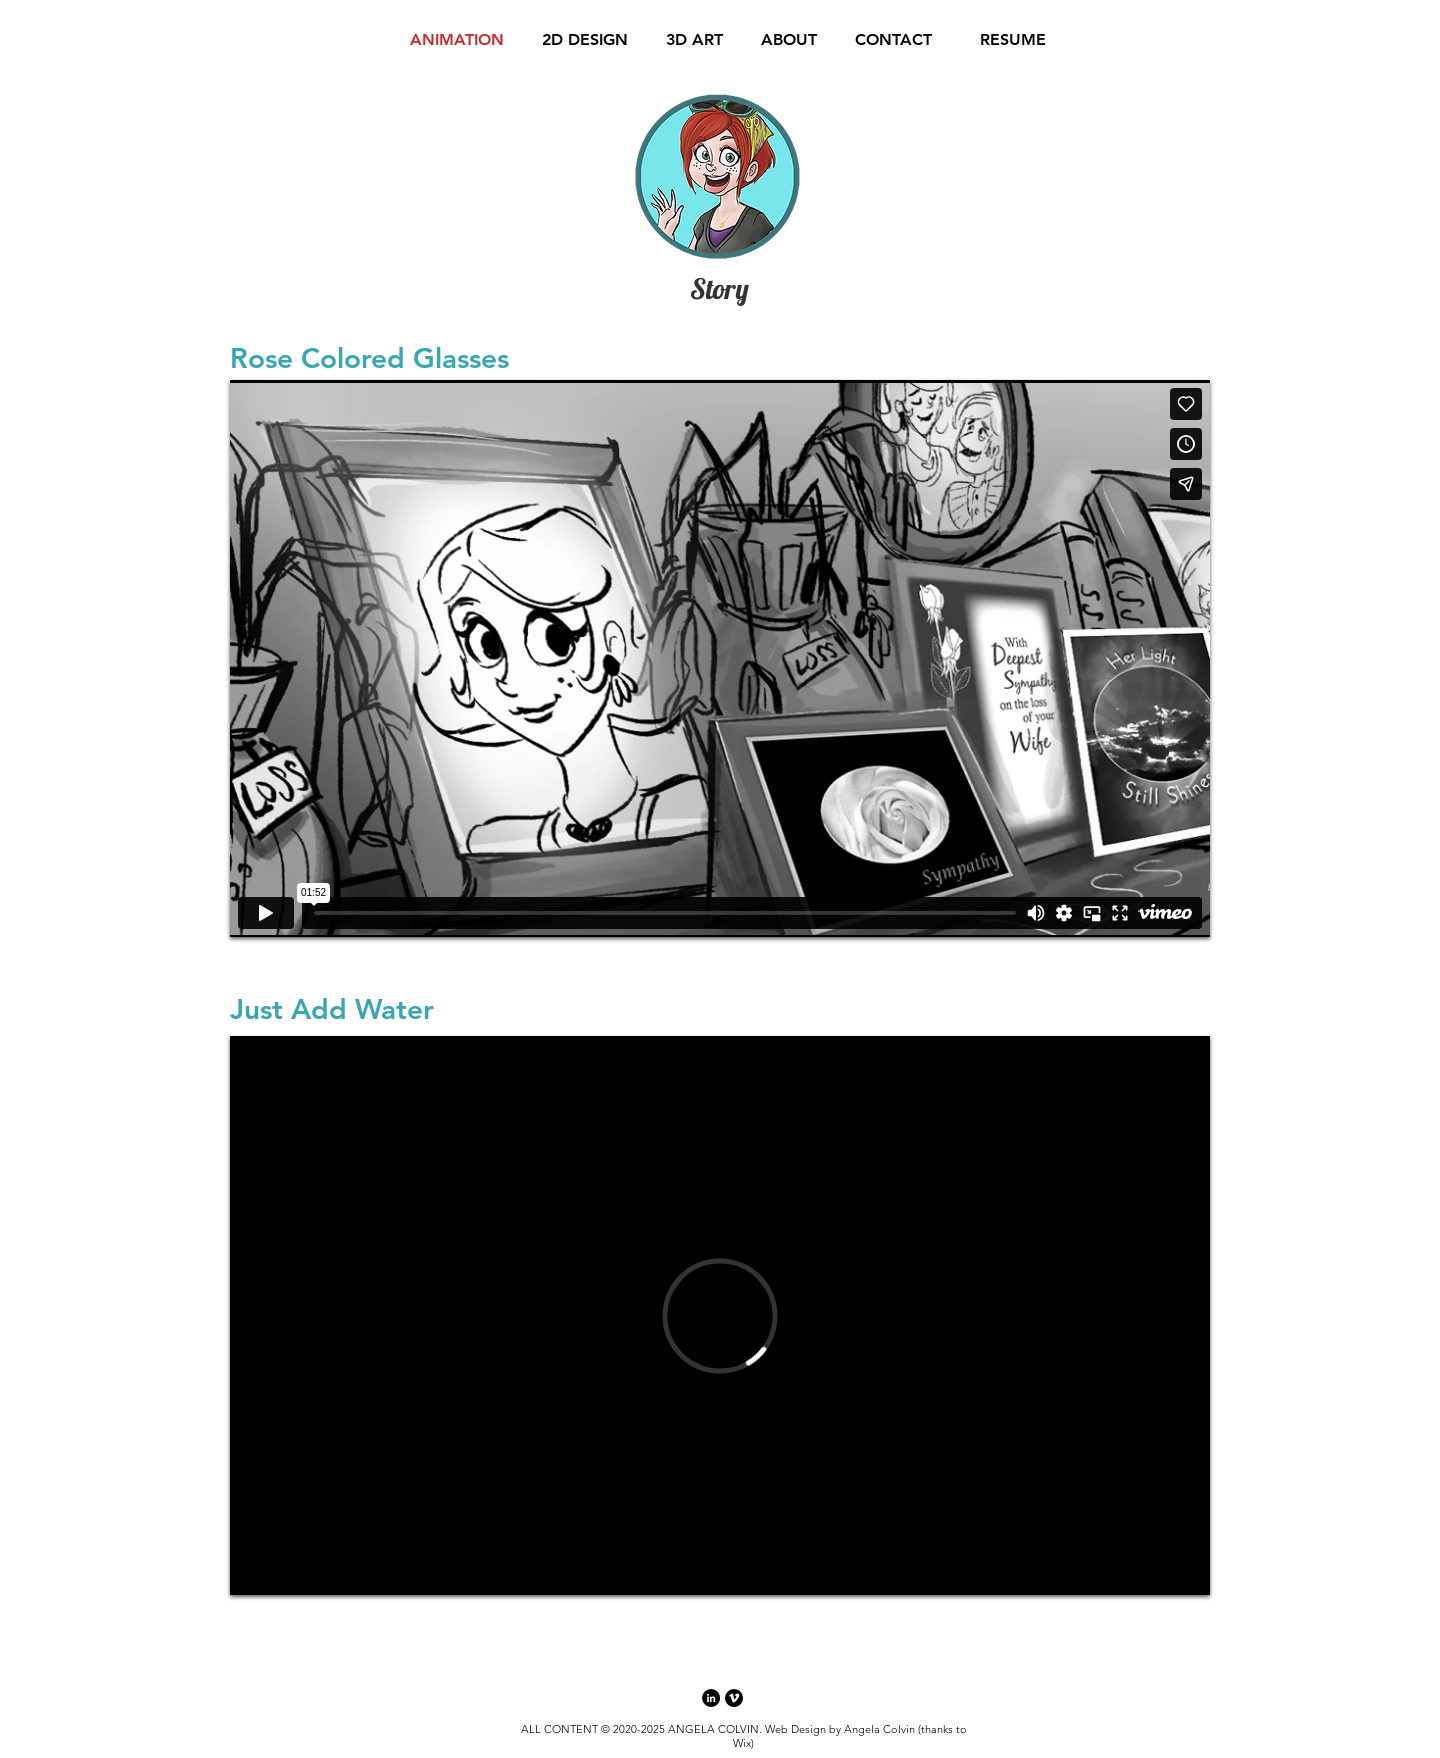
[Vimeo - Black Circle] (734, 1698)
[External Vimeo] (720, 658)
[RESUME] (1013, 40)
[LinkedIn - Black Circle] (711, 1698)
